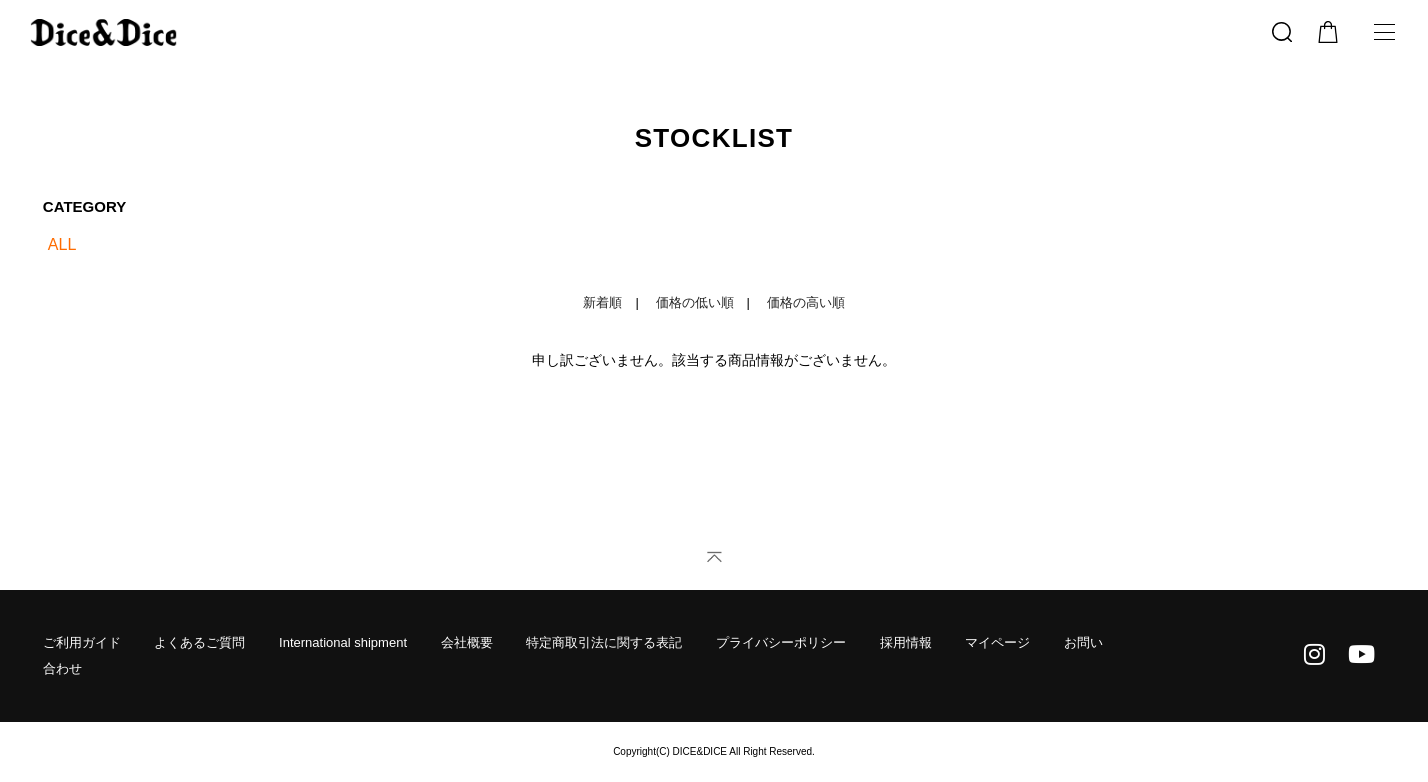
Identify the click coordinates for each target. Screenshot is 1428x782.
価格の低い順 (695, 302)
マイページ (997, 642)
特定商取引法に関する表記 (604, 642)
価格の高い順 (806, 302)
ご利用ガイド (82, 642)
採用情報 (906, 642)
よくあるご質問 (199, 642)
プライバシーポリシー (781, 642)
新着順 (602, 302)
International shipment (343, 642)
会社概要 (467, 642)
